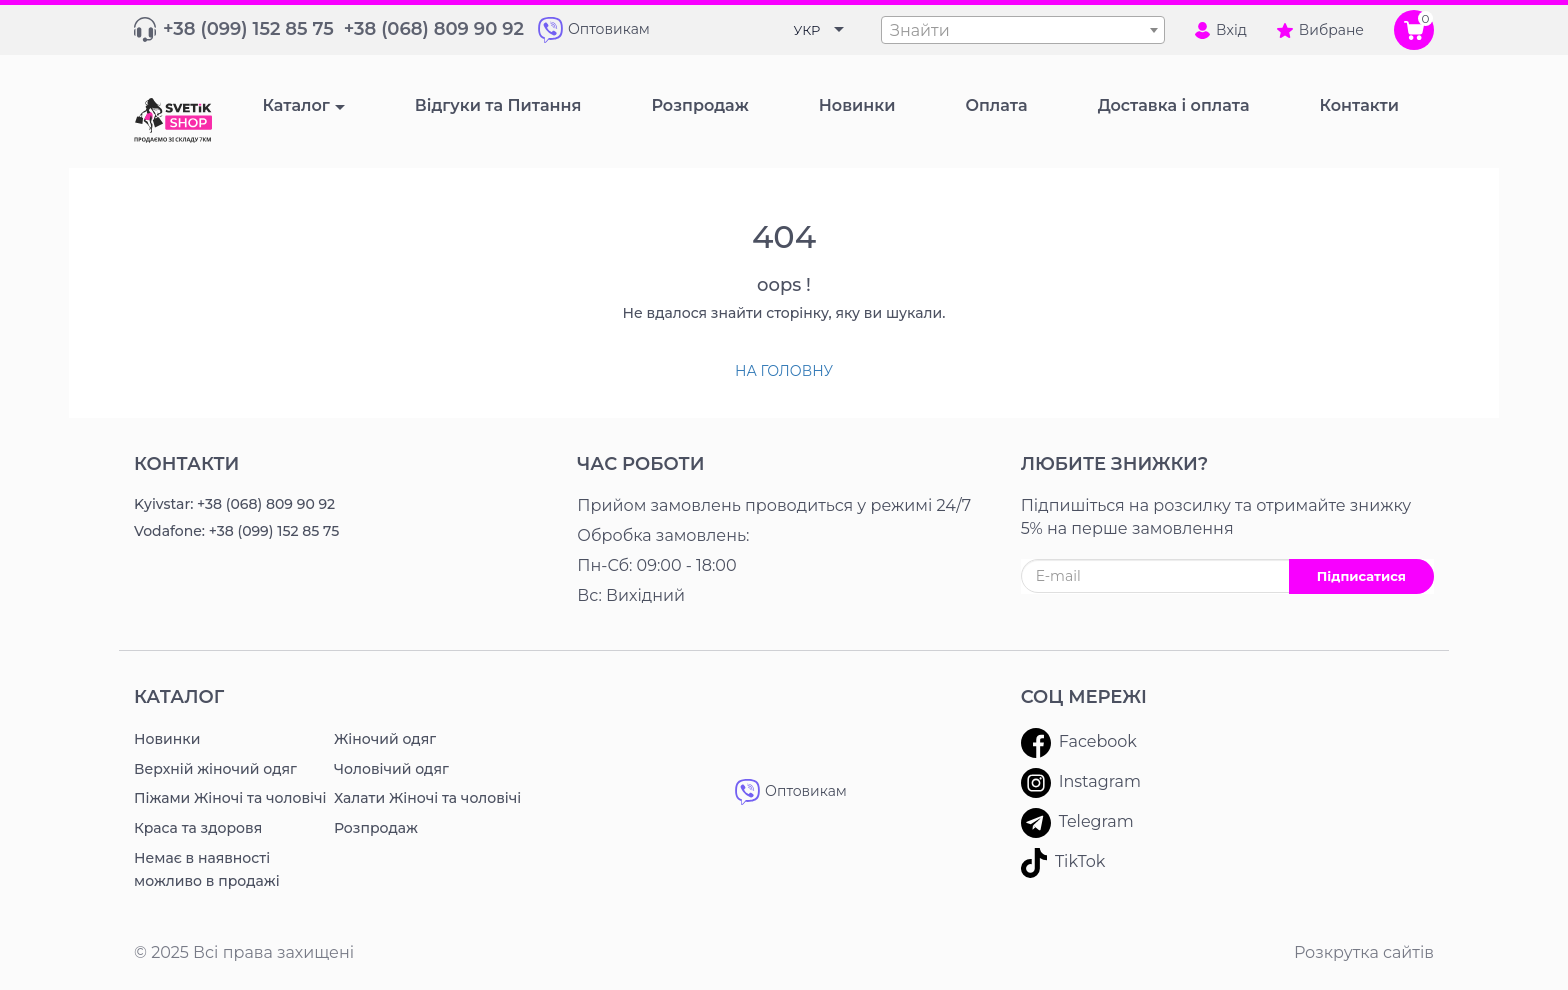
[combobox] (1023, 30)
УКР (807, 30)
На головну (784, 371)
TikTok (1063, 863)
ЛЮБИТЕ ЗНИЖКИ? (1115, 464)
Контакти (186, 464)
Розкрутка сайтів (1364, 952)
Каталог (295, 105)
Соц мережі (1084, 697)
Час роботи (640, 464)
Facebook (1079, 743)
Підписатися (1361, 576)
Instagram (1081, 783)
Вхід (1221, 30)
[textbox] (1023, 31)
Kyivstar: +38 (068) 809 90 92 (234, 504)
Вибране (1320, 30)
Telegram (1077, 823)
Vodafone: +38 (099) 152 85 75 (236, 531)
